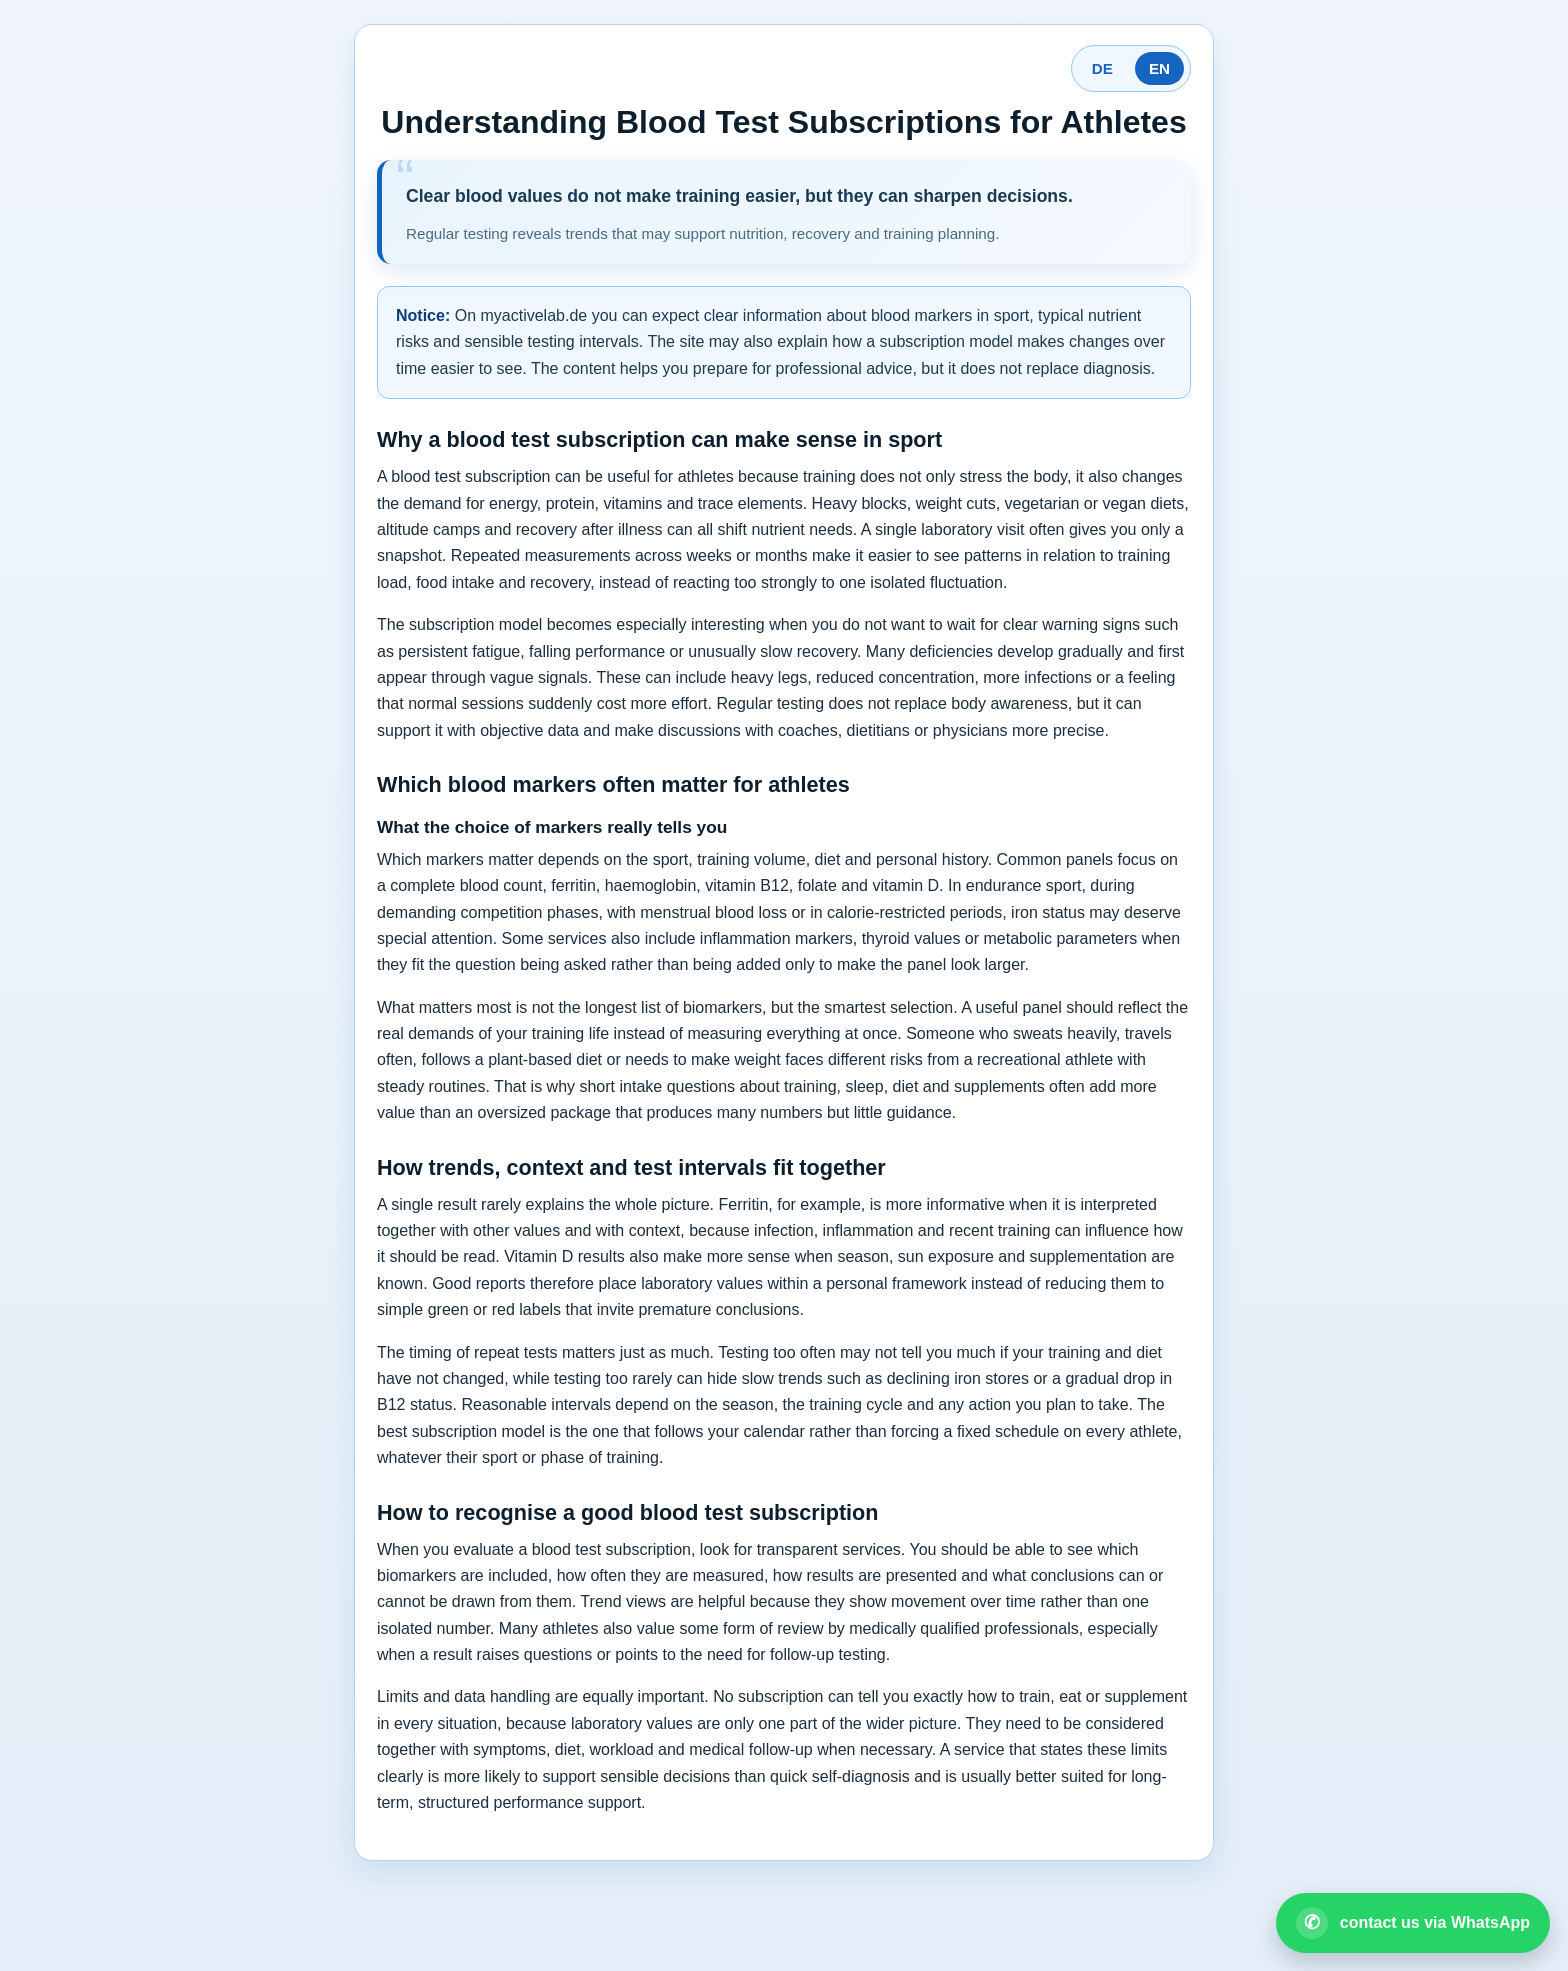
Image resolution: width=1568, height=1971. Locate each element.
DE (1102, 68)
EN (1159, 68)
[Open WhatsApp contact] (1413, 1923)
